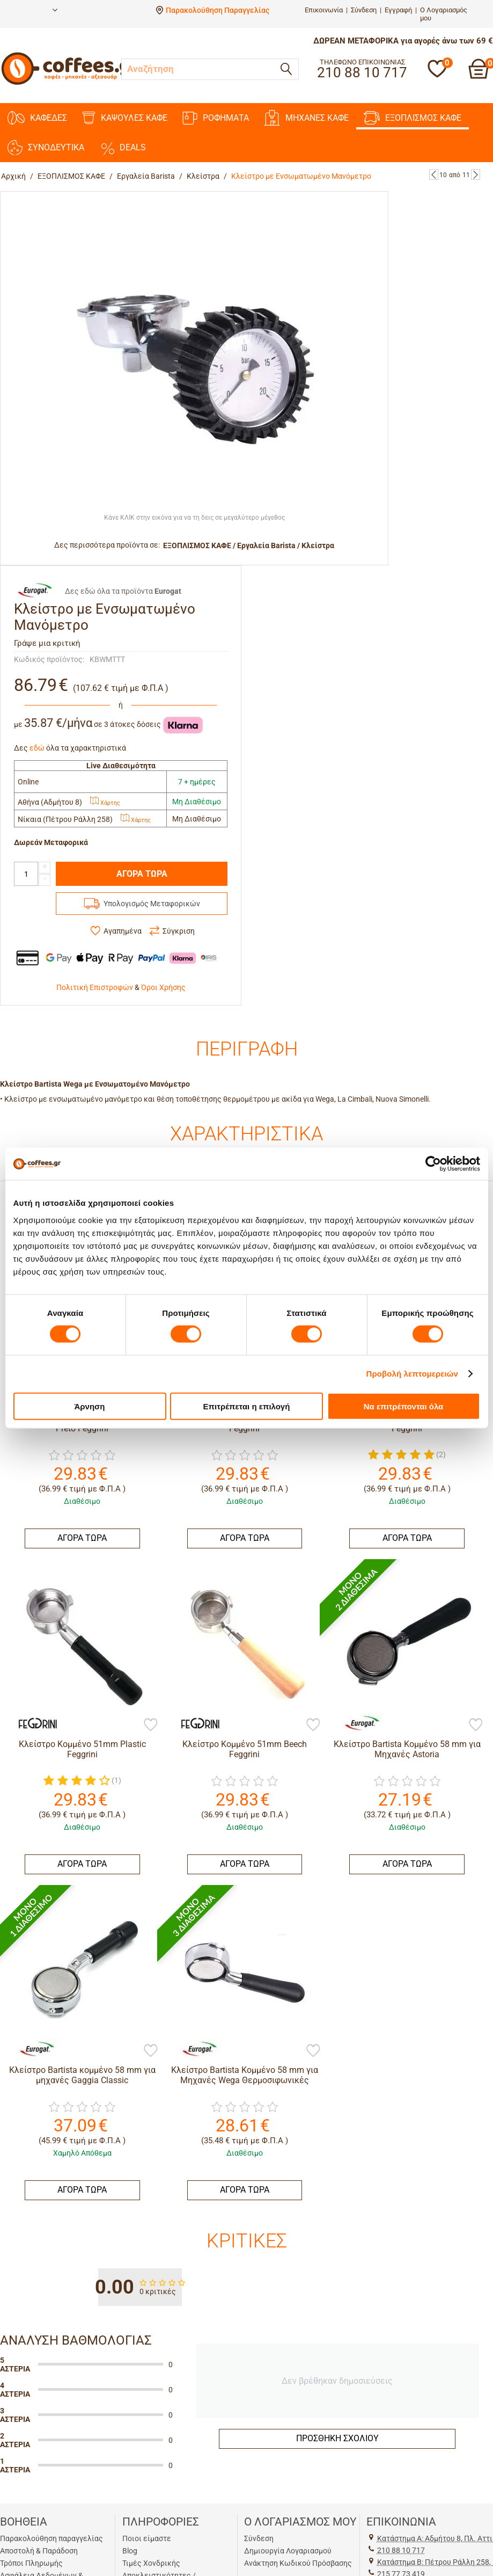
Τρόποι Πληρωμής (31, 2563)
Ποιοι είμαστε (146, 2538)
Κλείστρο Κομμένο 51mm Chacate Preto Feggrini (82, 1423)
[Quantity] (26, 874)
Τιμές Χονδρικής (151, 2563)
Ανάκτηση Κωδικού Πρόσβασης (298, 2563)
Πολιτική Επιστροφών (94, 987)
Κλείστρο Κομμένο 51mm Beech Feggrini (244, 1749)
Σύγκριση (179, 931)
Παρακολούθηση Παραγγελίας (217, 10)
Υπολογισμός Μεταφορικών (152, 903)
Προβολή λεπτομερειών (412, 1373)
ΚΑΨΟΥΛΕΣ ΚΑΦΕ (124, 118)
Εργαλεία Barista (146, 176)
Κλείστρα (203, 176)
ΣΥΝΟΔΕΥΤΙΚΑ (46, 147)
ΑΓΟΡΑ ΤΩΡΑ (141, 874)
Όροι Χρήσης (163, 987)
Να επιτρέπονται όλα (404, 1405)
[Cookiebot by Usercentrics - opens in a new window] (433, 1164)
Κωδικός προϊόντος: (49, 659)
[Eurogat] (357, 1722)
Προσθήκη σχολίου (337, 2438)
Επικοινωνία (324, 10)
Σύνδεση (364, 10)
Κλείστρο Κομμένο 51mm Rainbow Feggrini (244, 1423)
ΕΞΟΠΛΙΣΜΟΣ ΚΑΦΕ (412, 118)
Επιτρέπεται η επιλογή (246, 1405)
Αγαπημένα (123, 931)
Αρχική (13, 176)
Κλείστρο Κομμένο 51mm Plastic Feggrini (82, 1749)
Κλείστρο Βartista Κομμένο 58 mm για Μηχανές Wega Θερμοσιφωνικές (244, 2075)
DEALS (122, 147)
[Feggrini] (32, 1722)
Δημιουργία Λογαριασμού (288, 2550)
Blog (129, 2550)
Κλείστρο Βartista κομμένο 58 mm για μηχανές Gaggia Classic (82, 2075)
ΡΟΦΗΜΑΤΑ (215, 118)
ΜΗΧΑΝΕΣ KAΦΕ (306, 118)
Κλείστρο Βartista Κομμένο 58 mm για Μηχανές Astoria (407, 1749)
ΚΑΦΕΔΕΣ (37, 118)
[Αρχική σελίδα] (70, 83)
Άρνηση (89, 1405)
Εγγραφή (398, 10)
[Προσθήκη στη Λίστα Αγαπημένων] (151, 1725)
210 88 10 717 (401, 2550)
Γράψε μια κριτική (47, 643)
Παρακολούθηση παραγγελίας (51, 2538)
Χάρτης (105, 802)
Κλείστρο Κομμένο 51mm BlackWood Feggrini (407, 1423)
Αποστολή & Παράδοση (39, 2550)
